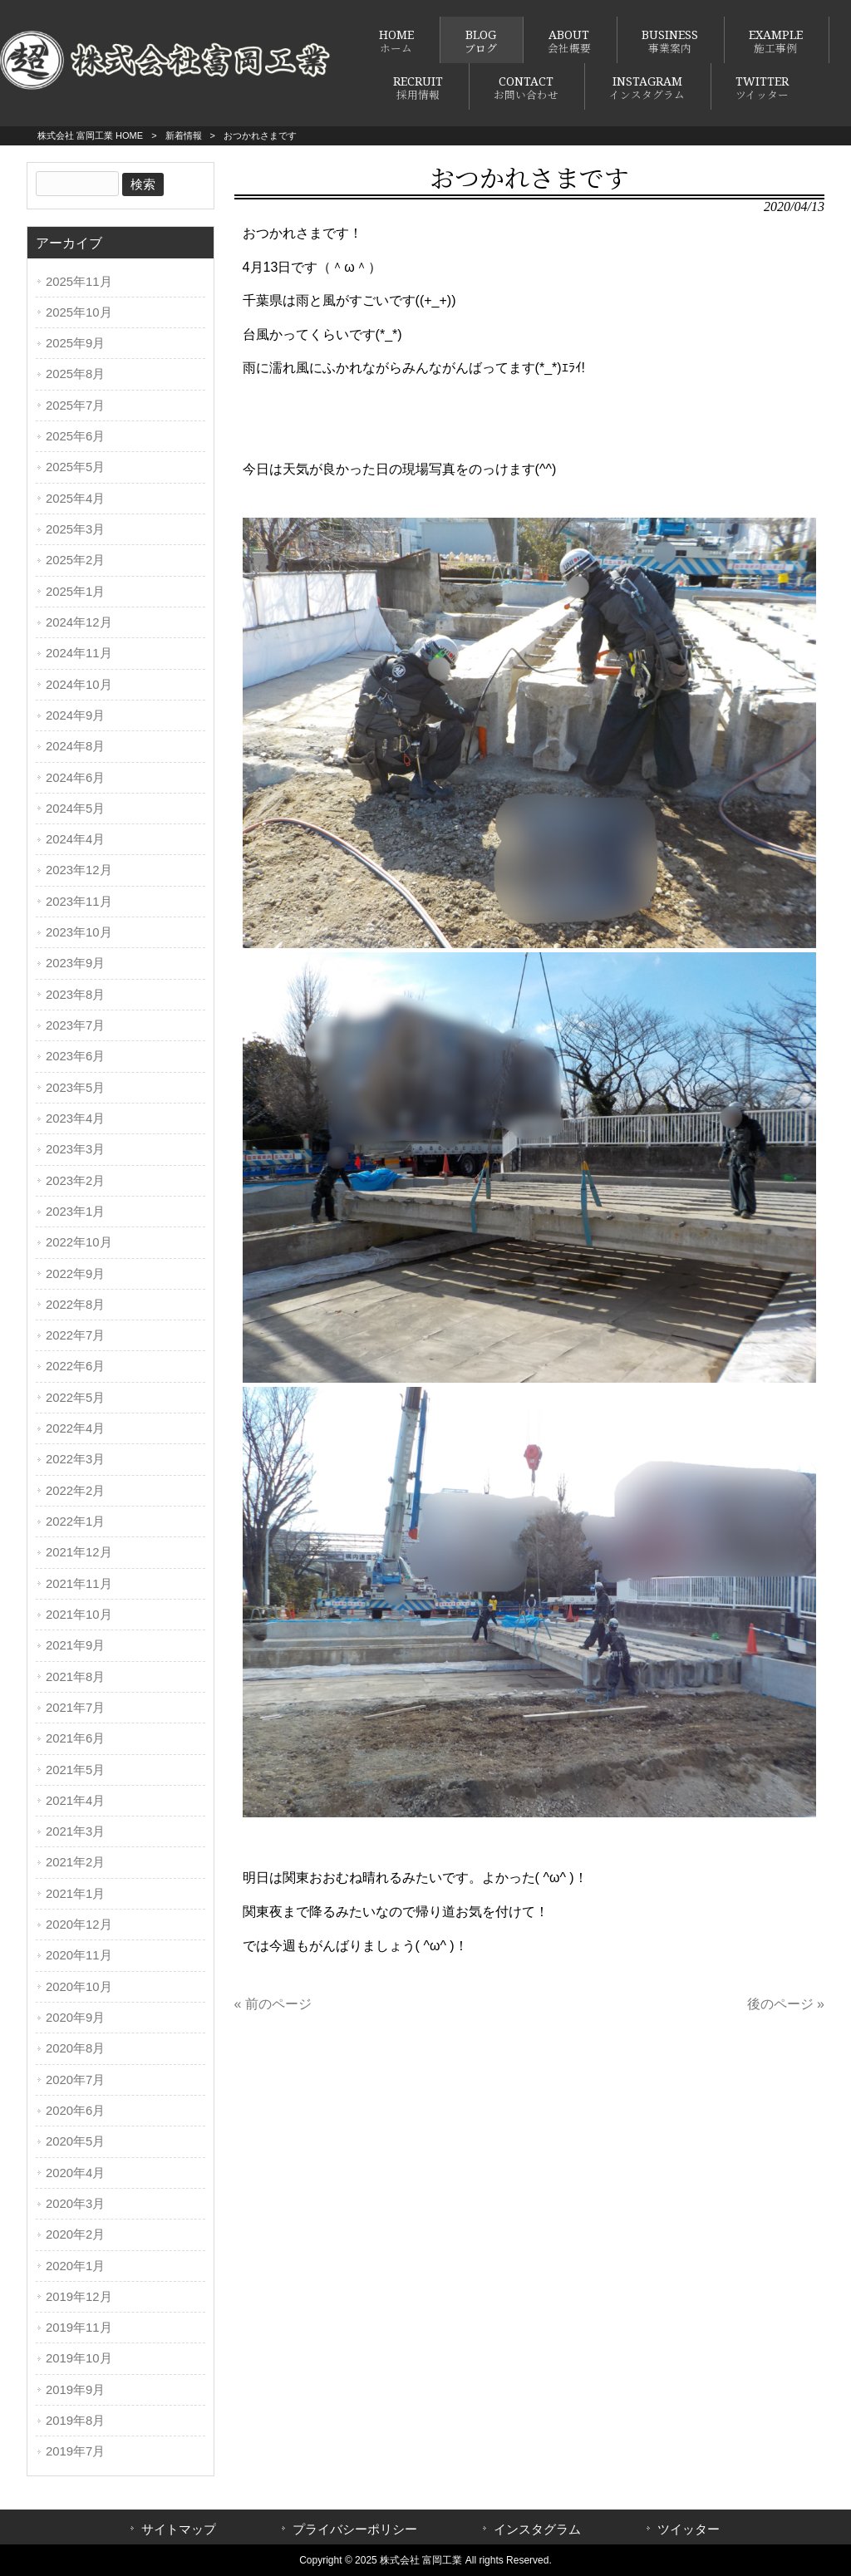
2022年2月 (75, 1490)
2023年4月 (75, 1118)
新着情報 (183, 135)
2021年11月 (79, 1583)
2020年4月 (75, 2173)
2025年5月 (75, 467)
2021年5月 (75, 1770)
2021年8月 (75, 1677)
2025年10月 (79, 312)
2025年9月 (75, 343)
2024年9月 (75, 715)
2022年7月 (75, 1335)
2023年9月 (75, 963)
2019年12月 (79, 2296)
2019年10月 (79, 2358)
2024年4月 (75, 839)
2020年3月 (75, 2203)
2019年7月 (75, 2451)
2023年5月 (75, 1087)
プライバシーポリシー (355, 2529)
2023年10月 (79, 932)
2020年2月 (75, 2234)
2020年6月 (75, 2110)
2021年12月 (79, 1552)
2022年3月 (75, 1459)
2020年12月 (79, 1924)
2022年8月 (75, 1304)
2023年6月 (75, 1056)
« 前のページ (273, 2004)
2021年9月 (75, 1645)
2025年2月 (75, 560)
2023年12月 (79, 870)
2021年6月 (75, 1738)
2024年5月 (75, 808)
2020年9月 (75, 2017)
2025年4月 (75, 498)
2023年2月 (75, 1180)
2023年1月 (75, 1211)
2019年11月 (79, 2327)
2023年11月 (79, 901)
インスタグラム (537, 2529)
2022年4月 (75, 1428)
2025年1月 (75, 591)
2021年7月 (75, 1707)
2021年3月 (75, 1831)
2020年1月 (75, 2266)
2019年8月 (75, 2420)
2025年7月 (75, 405)
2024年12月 (79, 622)
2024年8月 (75, 746)
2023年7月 (75, 1025)
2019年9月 (75, 2390)
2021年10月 (79, 1614)
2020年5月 (75, 2141)
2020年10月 (79, 1986)
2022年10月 (79, 1242)
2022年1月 (75, 1521)
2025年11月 (79, 281)
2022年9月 (75, 1274)
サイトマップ (178, 2529)
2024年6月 (75, 777)
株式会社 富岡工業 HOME (90, 135)
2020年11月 (79, 1955)
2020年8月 (75, 2048)
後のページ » (785, 2004)
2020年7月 (75, 2080)
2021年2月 (75, 1862)
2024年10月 (79, 684)
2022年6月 (75, 1366)
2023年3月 (75, 1149)
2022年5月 (75, 1397)
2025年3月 (75, 529)
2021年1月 (75, 1893)
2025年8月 (75, 374)
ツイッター (688, 2529)
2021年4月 (75, 1800)
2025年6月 (75, 436)
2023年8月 (75, 994)
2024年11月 (79, 653)
